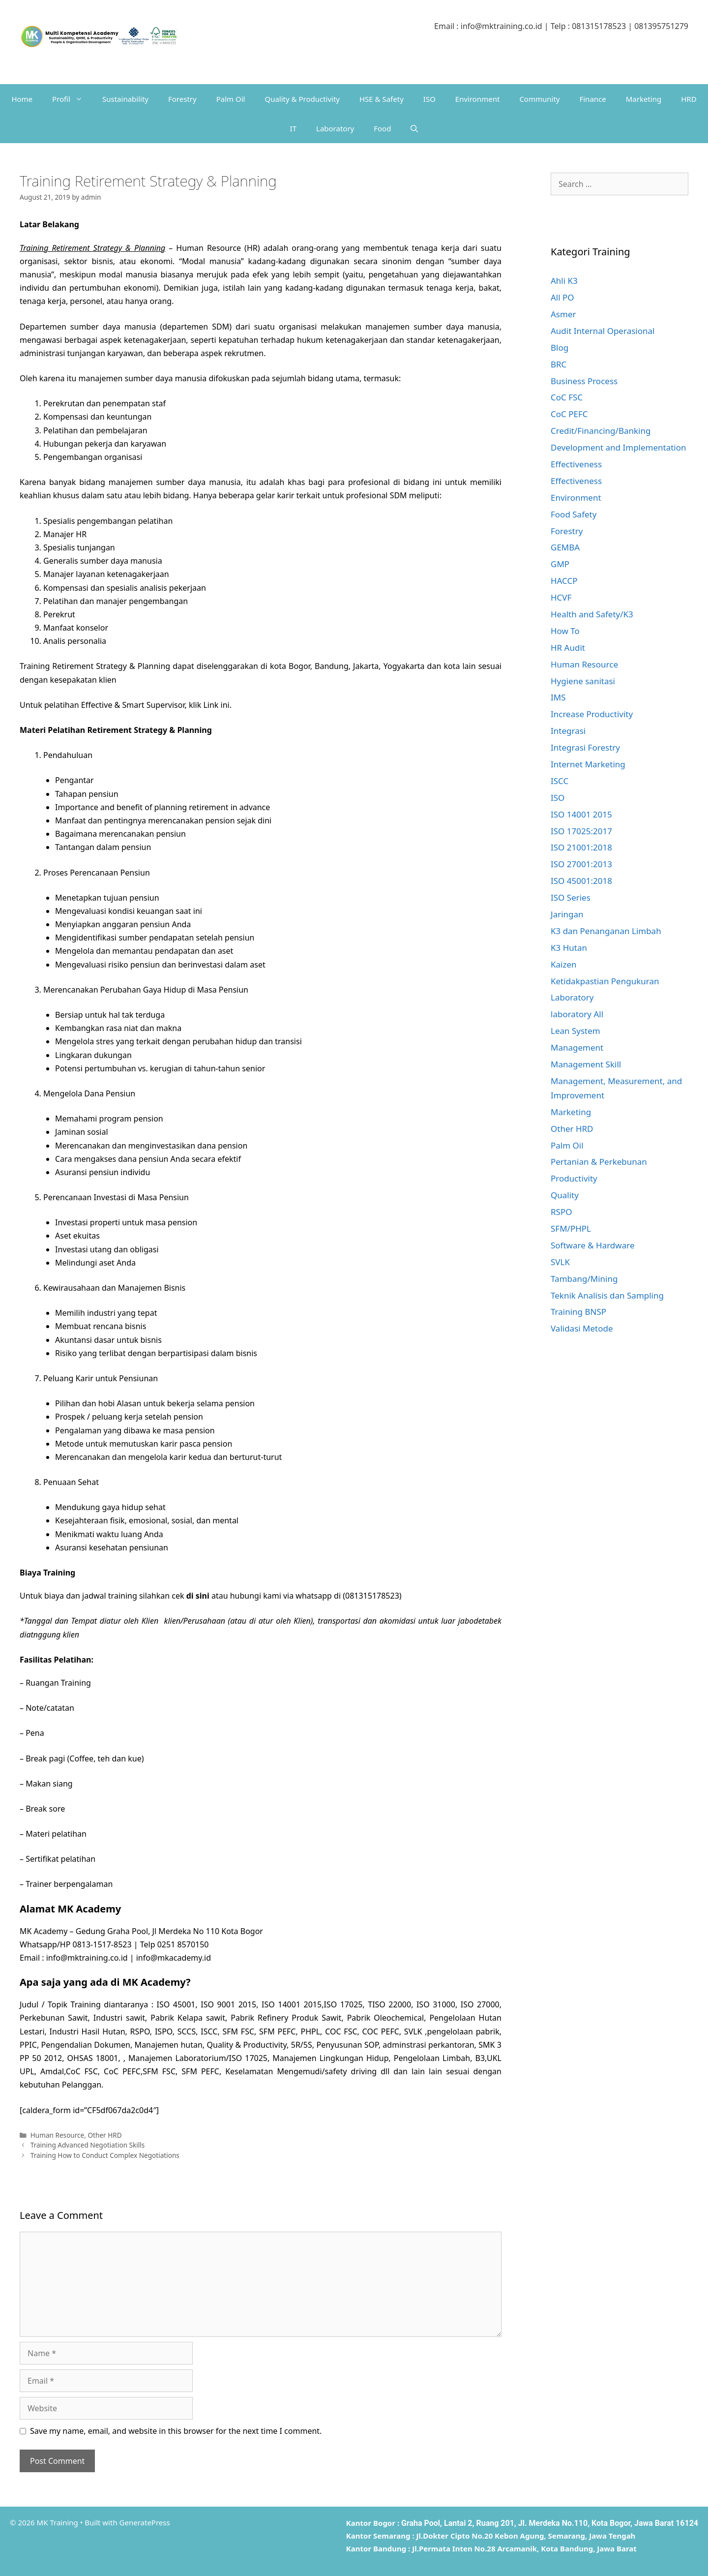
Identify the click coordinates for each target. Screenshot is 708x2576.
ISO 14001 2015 (581, 814)
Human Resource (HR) (218, 247)
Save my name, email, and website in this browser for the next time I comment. (176, 2430)
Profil (72, 99)
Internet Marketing (588, 764)
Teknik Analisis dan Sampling (607, 1295)
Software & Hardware (593, 1245)
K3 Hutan (569, 947)
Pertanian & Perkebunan (599, 1161)
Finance (592, 99)
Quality (565, 1195)
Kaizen (564, 964)
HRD (688, 99)
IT (293, 128)
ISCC (559, 781)
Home (21, 99)
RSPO (561, 1211)
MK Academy (89, 1908)
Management (577, 1047)
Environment (477, 99)
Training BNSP (578, 1311)
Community (539, 99)
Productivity (574, 1178)
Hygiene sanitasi (583, 681)
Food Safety (573, 514)
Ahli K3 (564, 280)
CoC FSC (567, 397)
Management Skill (586, 1064)
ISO (429, 99)
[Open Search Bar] (414, 128)
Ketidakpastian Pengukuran (605, 981)
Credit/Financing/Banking (600, 430)
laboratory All (577, 1014)
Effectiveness (576, 464)
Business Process (584, 381)
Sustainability (125, 99)
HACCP (564, 580)
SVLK (560, 1262)
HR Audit (568, 647)
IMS (558, 697)
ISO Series (570, 897)
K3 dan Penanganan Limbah (606, 931)
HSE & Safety (381, 99)
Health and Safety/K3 (592, 614)
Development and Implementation (618, 447)
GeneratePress (144, 2522)
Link (210, 704)
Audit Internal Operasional (602, 330)
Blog (559, 347)
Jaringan (567, 914)
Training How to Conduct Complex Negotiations (104, 2155)
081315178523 (372, 1595)
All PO (562, 297)
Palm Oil (230, 99)
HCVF (561, 597)
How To (565, 630)
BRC (558, 364)
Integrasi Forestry (585, 747)
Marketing (643, 99)
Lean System (575, 1030)
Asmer (563, 314)
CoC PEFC (569, 414)
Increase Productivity (592, 714)
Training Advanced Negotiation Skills (87, 2145)
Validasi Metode (582, 1328)
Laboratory (335, 128)
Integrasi (568, 730)
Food (382, 128)
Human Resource (57, 2135)
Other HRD (104, 2135)
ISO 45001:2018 (581, 880)
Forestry (182, 99)
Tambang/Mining (584, 1278)
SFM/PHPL (571, 1228)
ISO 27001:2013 (581, 864)
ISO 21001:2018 (581, 847)
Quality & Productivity (302, 99)
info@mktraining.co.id (501, 26)
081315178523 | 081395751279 (630, 26)
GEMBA (565, 547)
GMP (560, 564)
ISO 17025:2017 (581, 831)
